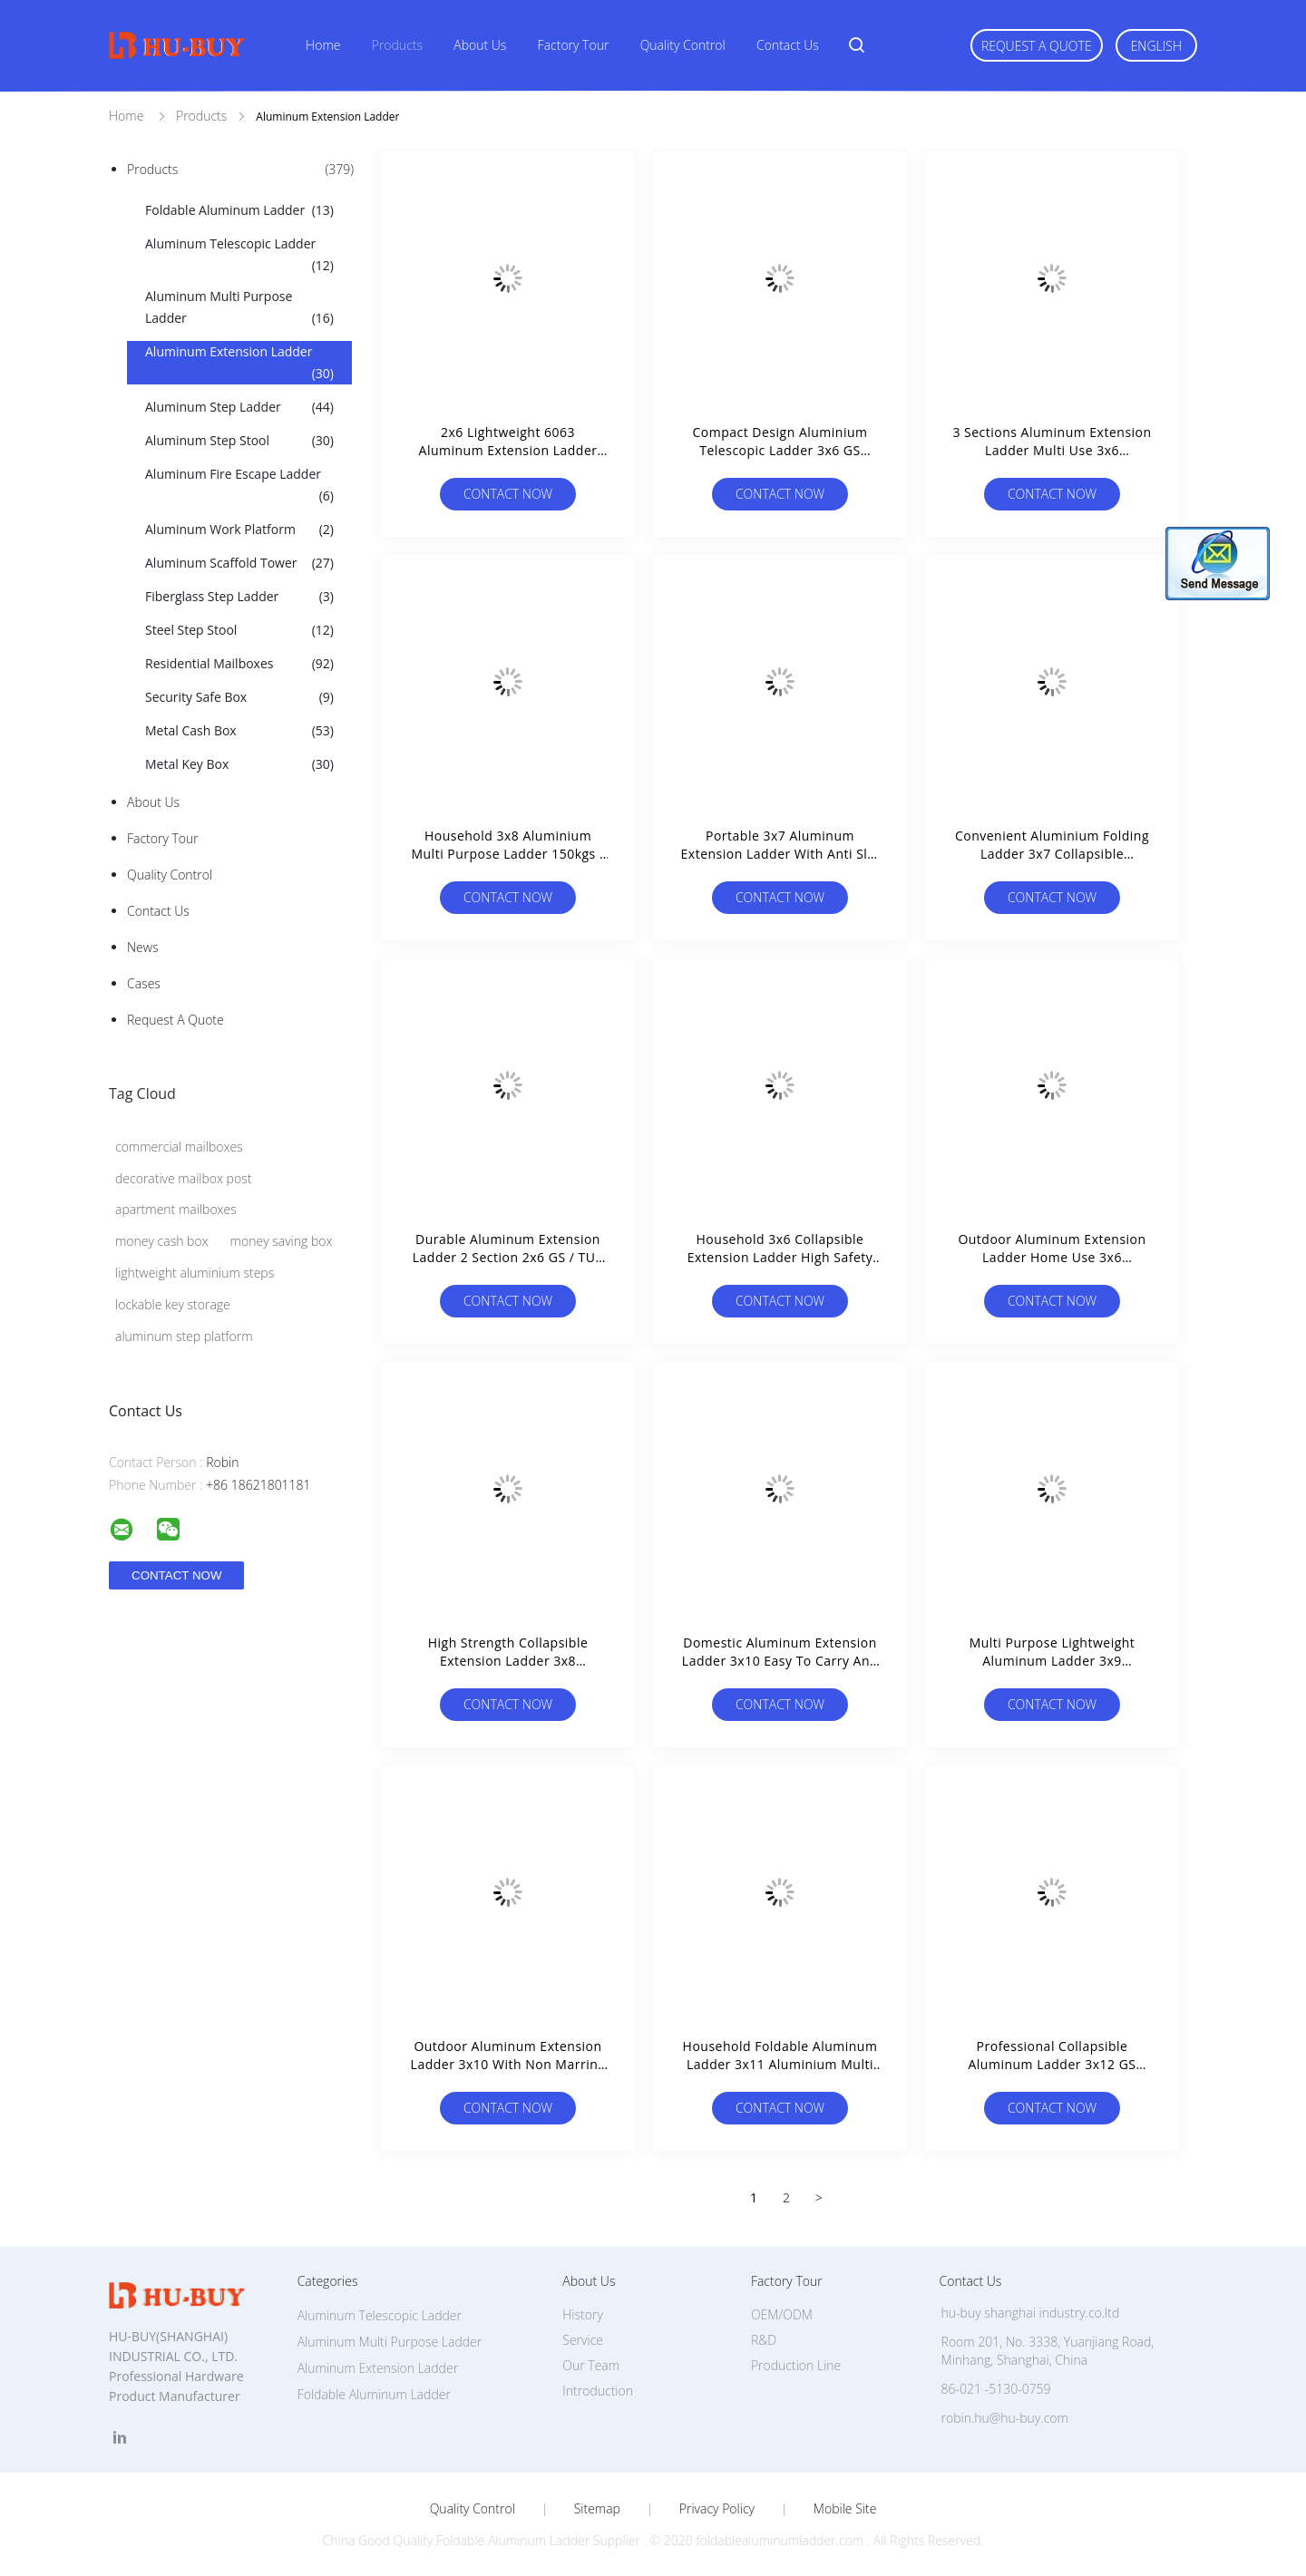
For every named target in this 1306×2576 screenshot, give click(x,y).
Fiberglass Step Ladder (239, 597)
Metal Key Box (239, 764)
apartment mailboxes (176, 1209)
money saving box (281, 1240)
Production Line (796, 2365)
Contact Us (787, 44)
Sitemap (597, 2509)
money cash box (162, 1240)
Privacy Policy (717, 2509)
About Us (479, 44)
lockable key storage (172, 1304)
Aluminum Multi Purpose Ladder (239, 308)
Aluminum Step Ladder (239, 407)
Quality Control (683, 44)
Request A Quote (1036, 45)
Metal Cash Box (239, 731)
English (1156, 45)
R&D (763, 2339)
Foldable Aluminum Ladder (239, 210)
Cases (144, 983)
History (582, 2314)
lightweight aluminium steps (194, 1272)
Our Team (590, 2365)
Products (397, 44)
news (142, 947)
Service (582, 2339)
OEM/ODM (782, 2314)
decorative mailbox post (183, 1178)
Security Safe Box (239, 697)
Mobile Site (845, 2509)
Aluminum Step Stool (239, 441)
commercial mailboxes (179, 1146)
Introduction (597, 2390)
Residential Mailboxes (239, 664)
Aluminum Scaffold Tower (239, 563)
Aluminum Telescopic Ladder (239, 256)
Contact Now (507, 493)
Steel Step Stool (239, 630)
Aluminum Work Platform (239, 529)
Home (323, 44)
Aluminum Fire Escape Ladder (239, 486)
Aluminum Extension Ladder (239, 363)
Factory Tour (573, 44)
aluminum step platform (184, 1336)
